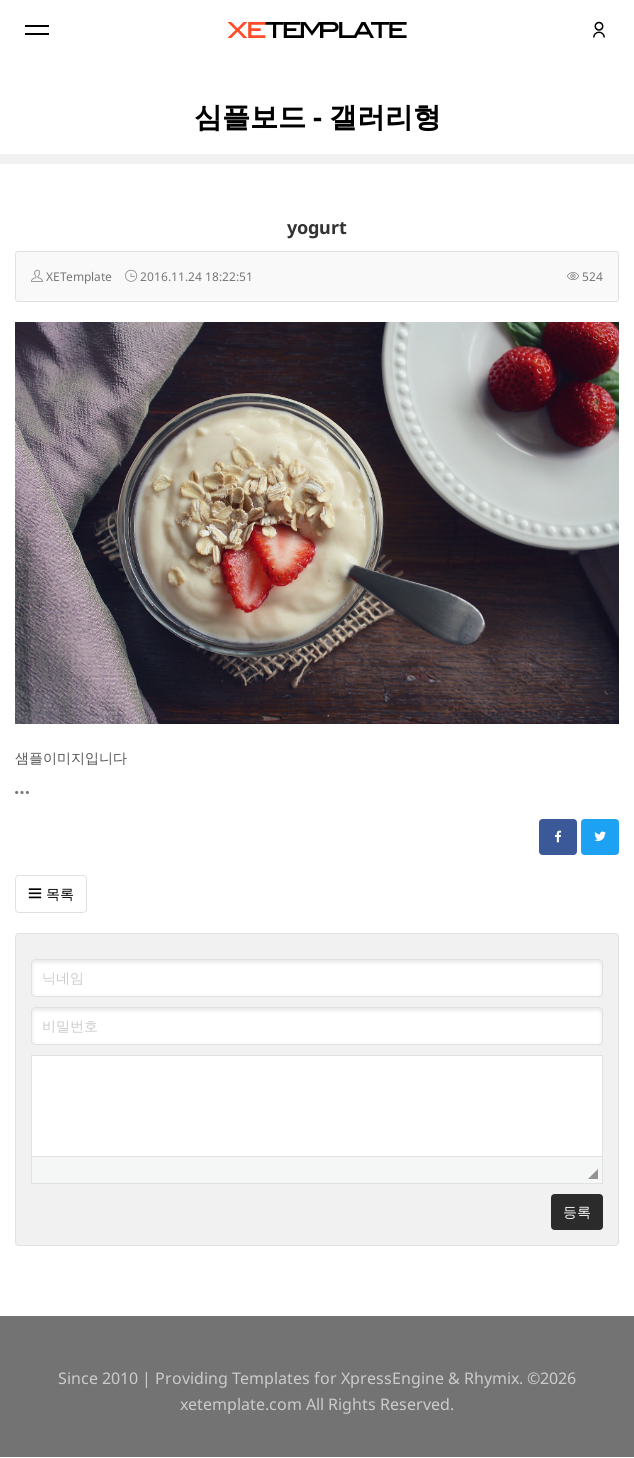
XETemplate (79, 276)
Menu (35, 30)
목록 (51, 893)
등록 (577, 1211)
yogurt (317, 227)
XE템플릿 (317, 30)
